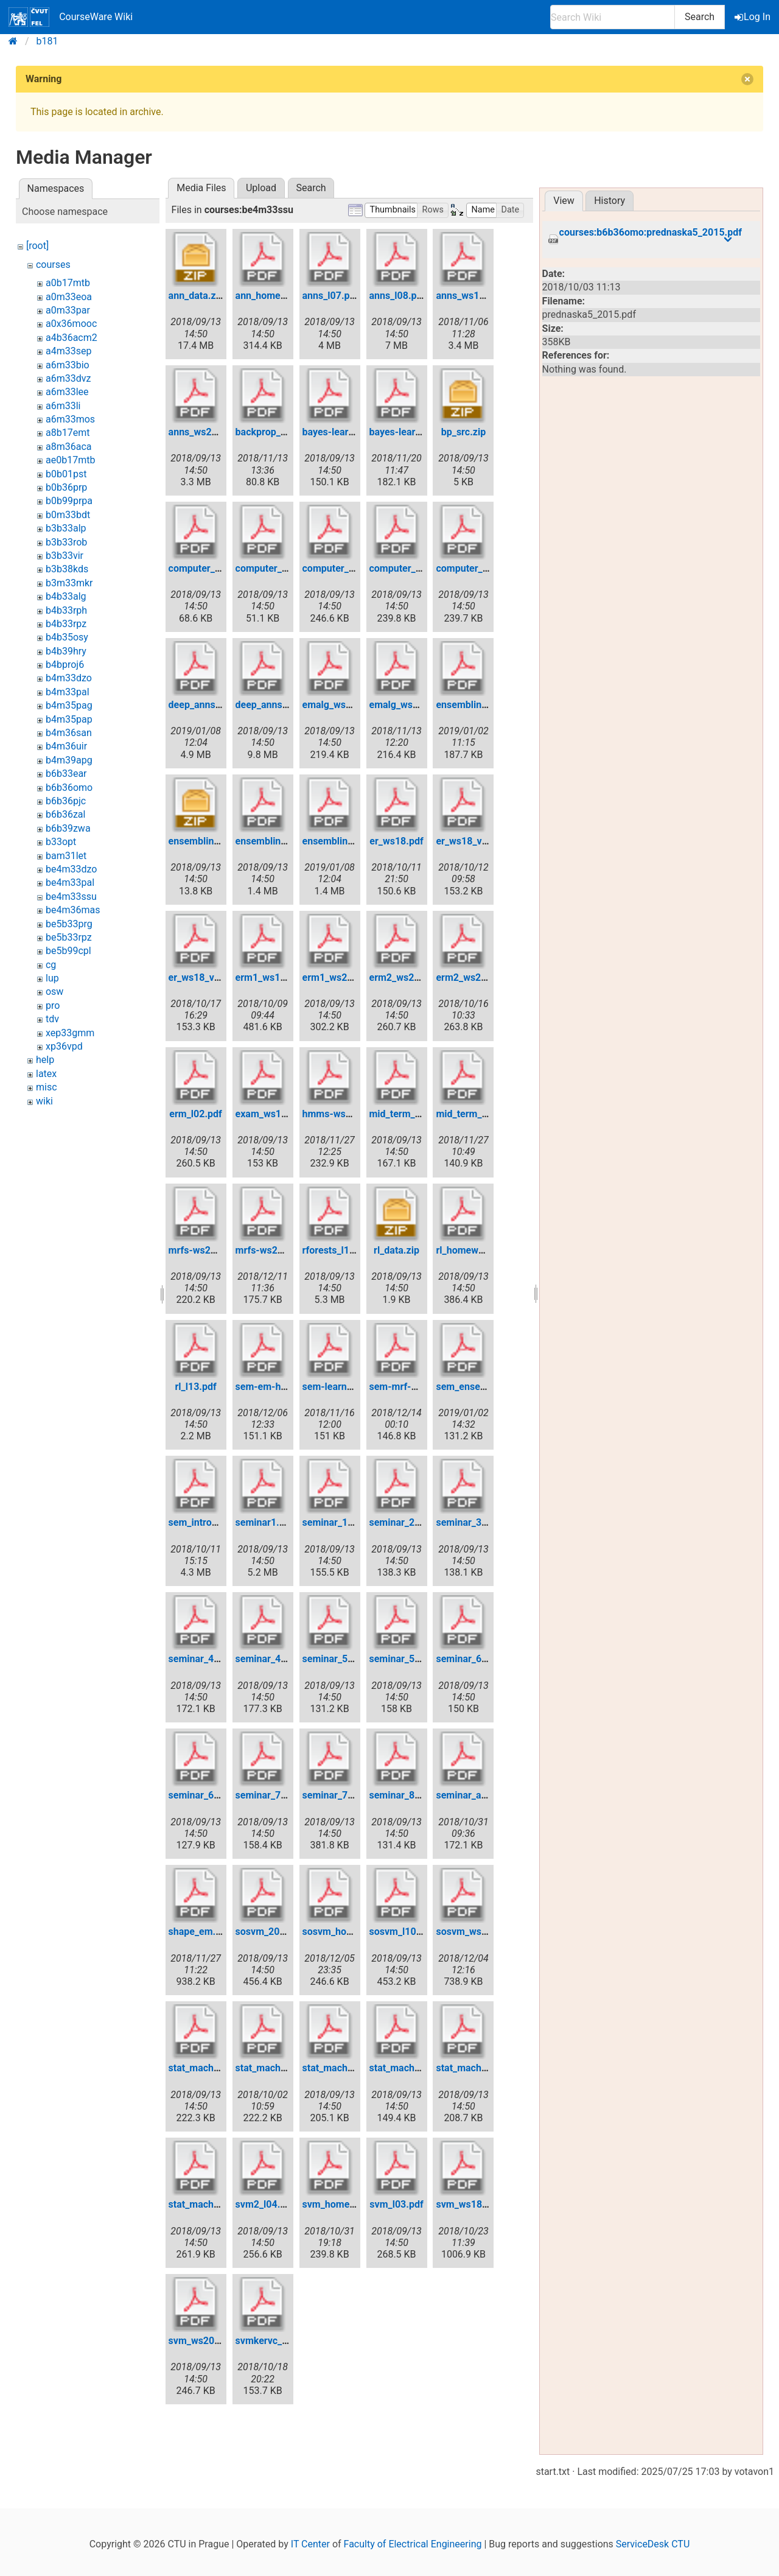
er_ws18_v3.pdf (203, 977)
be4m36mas (73, 910)
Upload (261, 188)
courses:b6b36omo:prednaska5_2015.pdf (650, 232)
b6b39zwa (68, 828)
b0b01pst (66, 474)
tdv (52, 1019)
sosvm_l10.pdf (401, 1931)
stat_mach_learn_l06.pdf (423, 2068)
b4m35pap (69, 719)
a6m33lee (67, 392)
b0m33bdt (68, 515)
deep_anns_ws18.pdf (214, 705)
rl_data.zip (396, 1250)
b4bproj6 (65, 664)
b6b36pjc (66, 801)
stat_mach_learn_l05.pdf (356, 2068)
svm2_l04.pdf (265, 2204)
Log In (753, 17)
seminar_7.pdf (267, 1795)
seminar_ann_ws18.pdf (486, 1795)
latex (46, 1073)
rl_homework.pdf (472, 1250)
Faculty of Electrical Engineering (413, 2544)
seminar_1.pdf (333, 1522)
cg (51, 964)
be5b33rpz (69, 937)
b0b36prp (66, 487)
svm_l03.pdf (396, 2204)
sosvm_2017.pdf (272, 1931)
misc (46, 1087)
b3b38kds (67, 569)
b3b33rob (66, 542)
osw (54, 991)
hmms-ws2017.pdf (343, 1114)
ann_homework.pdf (278, 295)
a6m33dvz (68, 378)
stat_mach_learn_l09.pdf (489, 2068)
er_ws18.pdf (396, 841)
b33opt (61, 842)
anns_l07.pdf (330, 295)
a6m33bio (67, 365)
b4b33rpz (66, 624)
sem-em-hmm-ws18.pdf (289, 1386)
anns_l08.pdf (397, 295)
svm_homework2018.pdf (356, 2204)
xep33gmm (70, 1033)
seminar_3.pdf (467, 1522)
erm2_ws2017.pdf (409, 977)
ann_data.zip (196, 295)
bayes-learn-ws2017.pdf (356, 432)
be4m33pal (70, 882)
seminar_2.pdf (400, 1522)
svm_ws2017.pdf (206, 2340)
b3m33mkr (69, 583)
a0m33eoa (69, 297)
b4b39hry (66, 651)
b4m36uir (66, 746)
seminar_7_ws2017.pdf (353, 1795)
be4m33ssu (71, 896)
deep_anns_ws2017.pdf (287, 705)
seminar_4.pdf (200, 1659)
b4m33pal (67, 692)
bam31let (66, 856)
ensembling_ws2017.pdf (289, 841)
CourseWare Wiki (71, 17)
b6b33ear (66, 773)
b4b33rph (66, 610)
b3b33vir (64, 555)
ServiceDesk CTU (653, 2544)
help (45, 1059)
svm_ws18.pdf (467, 2204)
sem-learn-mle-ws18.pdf (356, 1386)
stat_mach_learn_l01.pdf (222, 2068)
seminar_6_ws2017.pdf (219, 1795)
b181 (47, 41)
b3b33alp (66, 528)
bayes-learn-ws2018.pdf (423, 432)
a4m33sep (68, 351)
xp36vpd (64, 1046)
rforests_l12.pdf (337, 1250)
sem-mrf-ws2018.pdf (416, 1386)
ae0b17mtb (70, 460)
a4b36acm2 (71, 337)
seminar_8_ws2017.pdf (420, 1795)
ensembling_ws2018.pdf (356, 841)
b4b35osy (67, 637)
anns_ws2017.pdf (207, 432)
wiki (44, 1101)
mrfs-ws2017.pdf (207, 1250)
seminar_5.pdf (333, 1659)
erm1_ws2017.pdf (342, 977)
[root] (37, 245)
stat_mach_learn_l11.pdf (222, 2204)
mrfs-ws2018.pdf (274, 1250)
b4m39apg (69, 760)
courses (53, 264)
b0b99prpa (69, 501)
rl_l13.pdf (196, 1386)
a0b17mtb (68, 283)
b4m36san (69, 733)
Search (699, 17)
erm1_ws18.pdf (269, 977)
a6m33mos (70, 419)
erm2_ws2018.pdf (475, 977)
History (609, 200)
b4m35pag (69, 705)
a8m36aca (69, 446)
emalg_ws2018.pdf (411, 705)
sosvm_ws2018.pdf (478, 1931)
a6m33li (63, 406)
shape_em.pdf (199, 1931)
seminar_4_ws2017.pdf (286, 1659)
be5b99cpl (68, 950)
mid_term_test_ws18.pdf (489, 1114)
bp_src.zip (463, 432)
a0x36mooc (71, 323)
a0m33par (68, 310)
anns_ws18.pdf (469, 295)
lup (52, 978)
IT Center (310, 2544)
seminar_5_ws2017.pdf (420, 1659)
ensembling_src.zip (211, 841)
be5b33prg (69, 924)
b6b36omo (69, 787)
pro (53, 1005)
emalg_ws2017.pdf (344, 705)
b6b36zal (65, 814)
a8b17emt (67, 432)
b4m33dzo (69, 678)
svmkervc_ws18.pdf (279, 2340)
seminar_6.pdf (467, 1659)
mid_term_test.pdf (409, 1114)
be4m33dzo (71, 869)
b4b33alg (66, 596)
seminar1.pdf (265, 1522)
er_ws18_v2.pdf (470, 841)
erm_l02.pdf (195, 1114)
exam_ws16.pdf (270, 1114)
